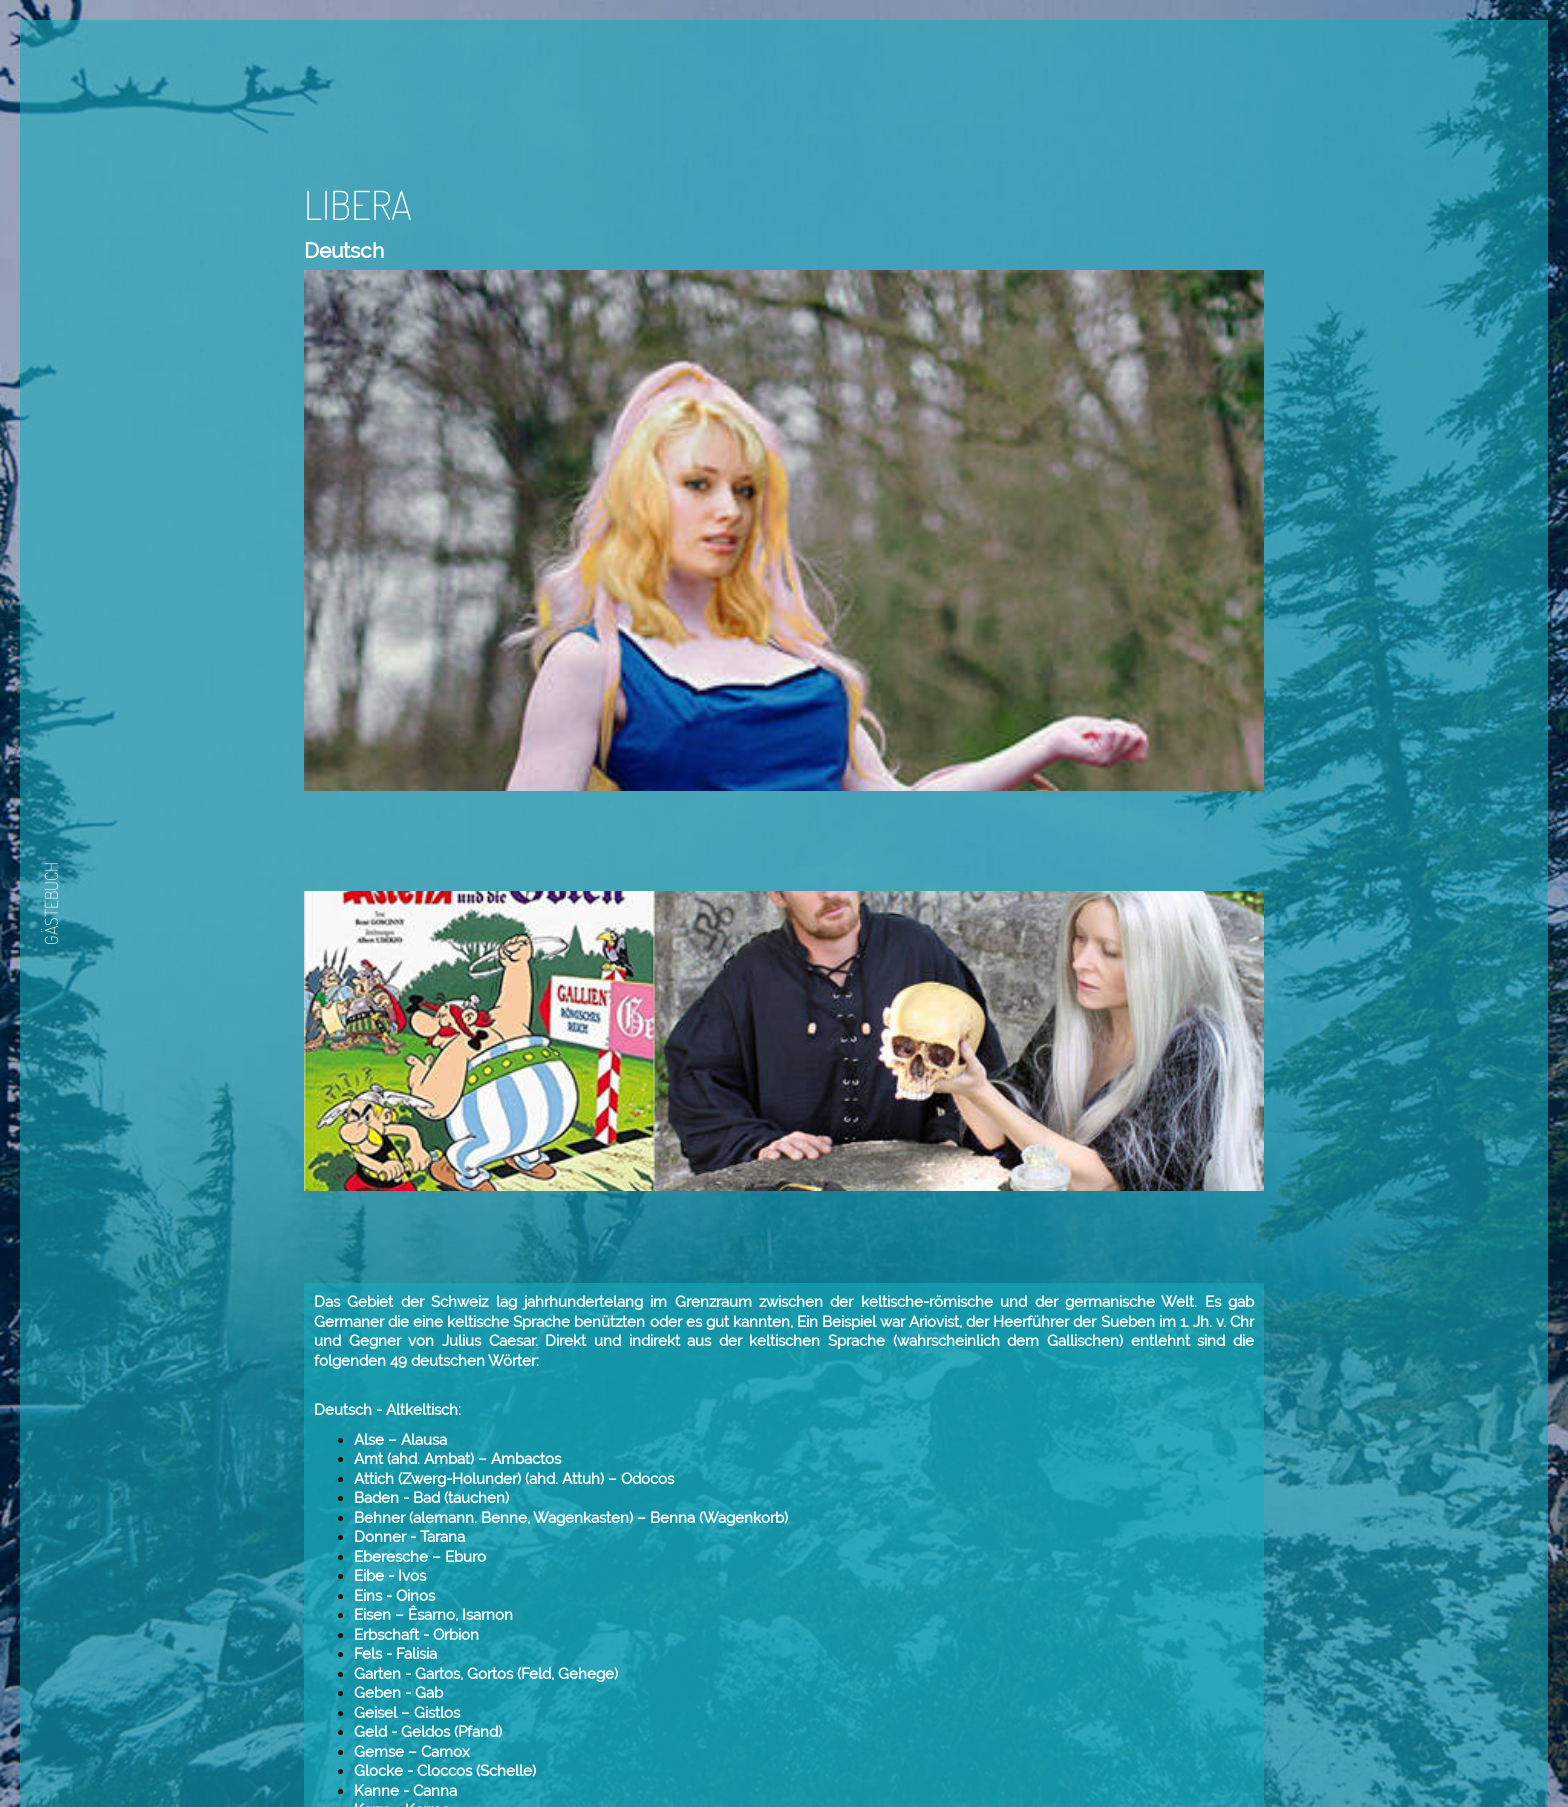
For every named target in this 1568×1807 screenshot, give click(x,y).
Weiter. (983, 1731)
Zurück (922, 1731)
